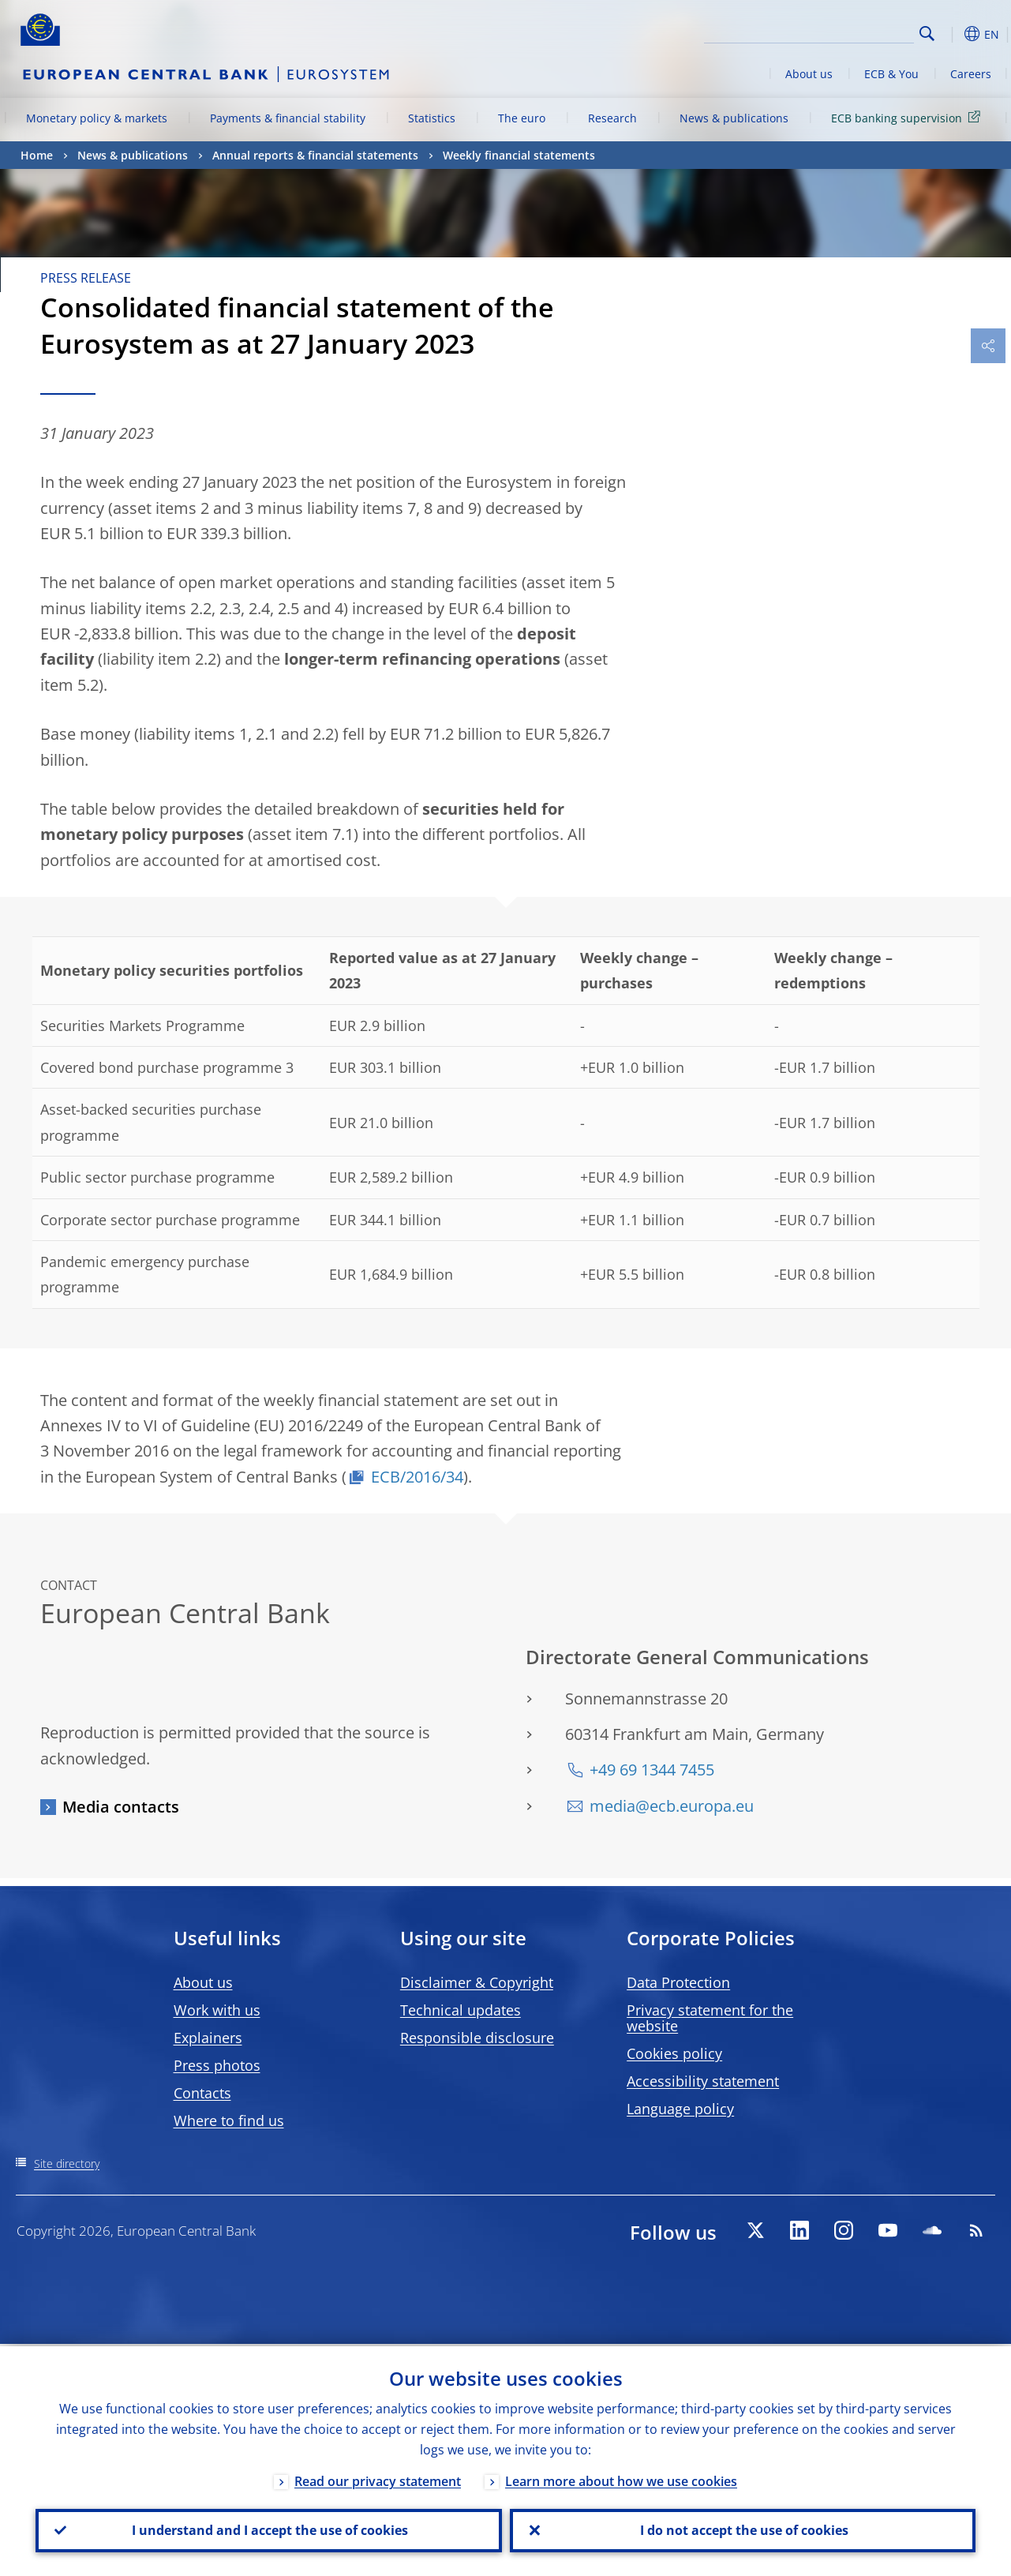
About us (809, 73)
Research (612, 118)
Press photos (217, 2065)
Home (37, 155)
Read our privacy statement (377, 2479)
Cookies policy (674, 2053)
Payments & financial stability (287, 118)
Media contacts (120, 1806)
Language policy (680, 2108)
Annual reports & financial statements (315, 155)
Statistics (431, 118)
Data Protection (678, 1982)
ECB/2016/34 (417, 1476)
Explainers (208, 2037)
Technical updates (460, 2009)
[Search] (835, 31)
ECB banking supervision (908, 117)
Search (927, 33)
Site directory (66, 2163)
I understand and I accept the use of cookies (268, 2529)
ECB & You (891, 73)
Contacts (202, 2092)
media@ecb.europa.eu (672, 1806)
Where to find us (229, 2120)
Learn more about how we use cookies (621, 2479)
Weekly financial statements (519, 155)
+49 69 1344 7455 (652, 1769)
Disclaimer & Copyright (476, 1982)
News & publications (734, 118)
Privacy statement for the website (710, 2017)
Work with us (217, 2009)
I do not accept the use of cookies (742, 2529)
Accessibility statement (703, 2081)
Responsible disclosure (477, 2037)
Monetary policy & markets (96, 118)
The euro (521, 118)
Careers (970, 73)
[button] (952, 34)
